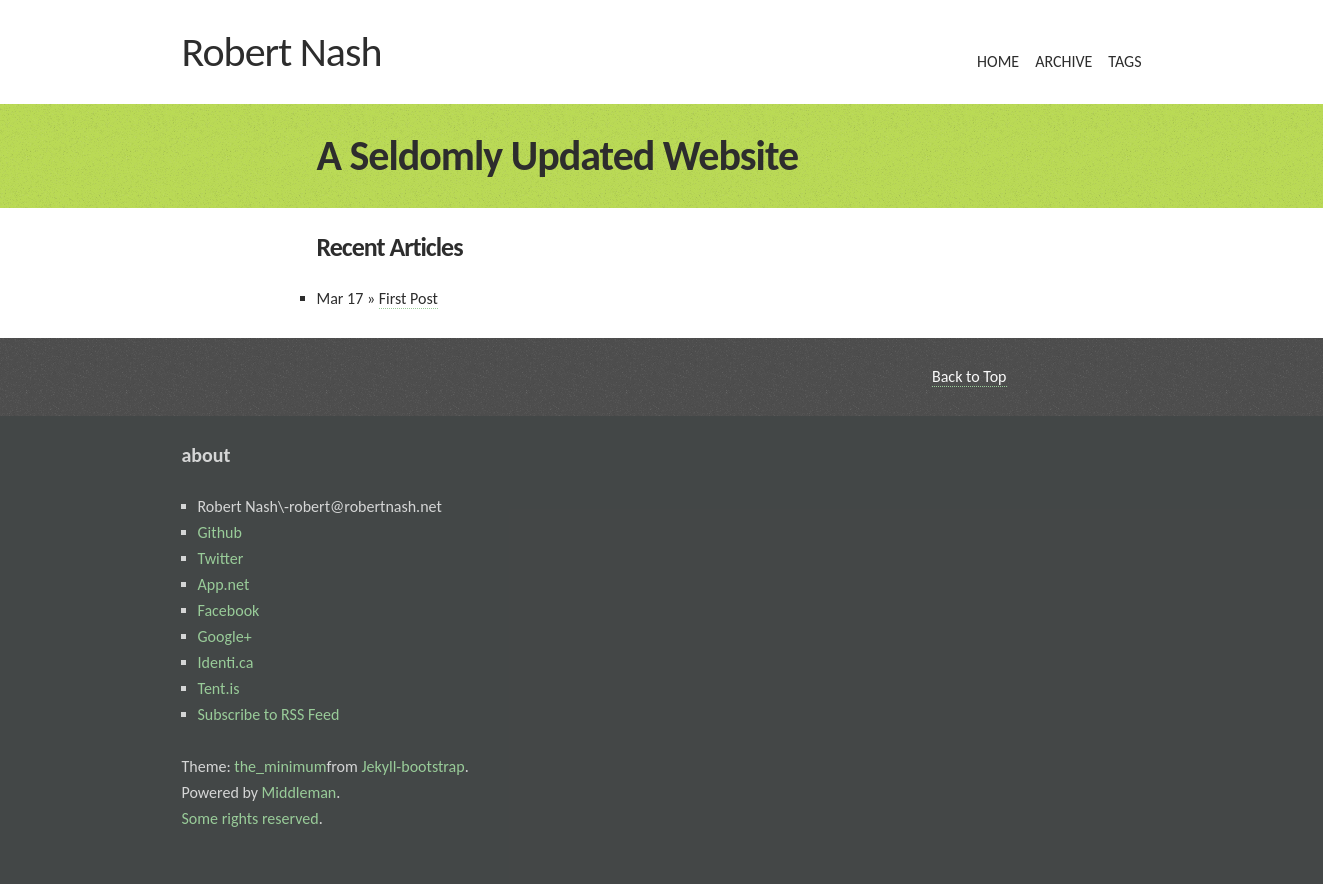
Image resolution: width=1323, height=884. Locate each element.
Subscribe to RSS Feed (269, 714)
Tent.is (219, 688)
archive (1063, 61)
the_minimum (279, 766)
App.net (224, 584)
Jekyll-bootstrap (411, 766)
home (998, 61)
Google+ (225, 636)
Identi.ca (226, 662)
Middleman (297, 792)
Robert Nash (282, 51)
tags (1124, 61)
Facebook (229, 610)
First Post (408, 298)
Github (220, 532)
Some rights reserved (250, 818)
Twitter (221, 558)
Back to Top (969, 376)
